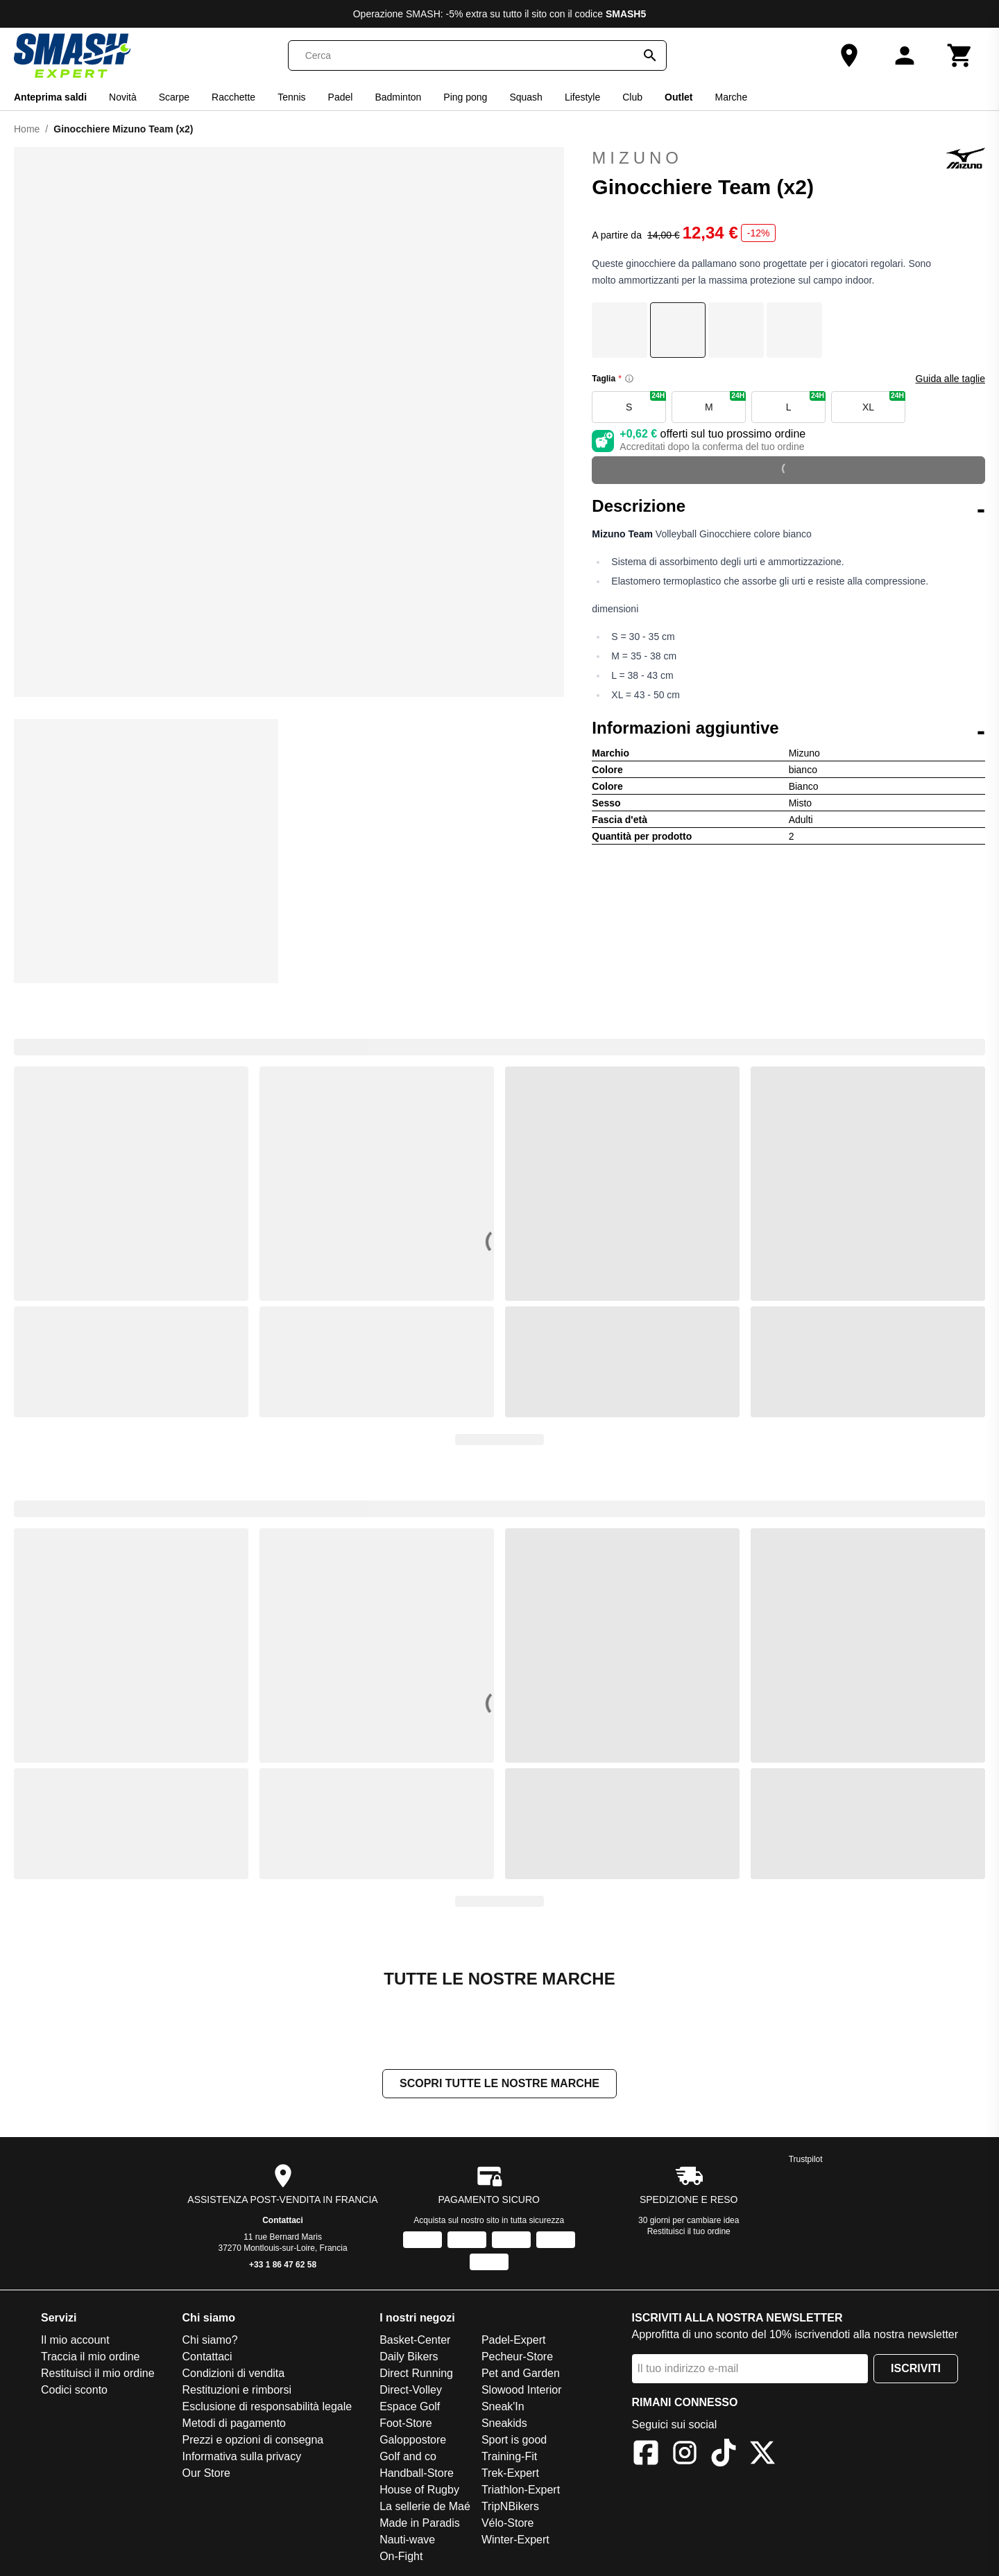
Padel (340, 97)
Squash (525, 97)
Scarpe (174, 97)
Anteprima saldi (50, 97)
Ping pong (465, 97)
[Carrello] (960, 55)
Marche (731, 97)
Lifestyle (582, 97)
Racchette (233, 97)
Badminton (398, 97)
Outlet (678, 97)
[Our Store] (849, 55)
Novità (123, 97)
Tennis (291, 97)
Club (632, 97)
